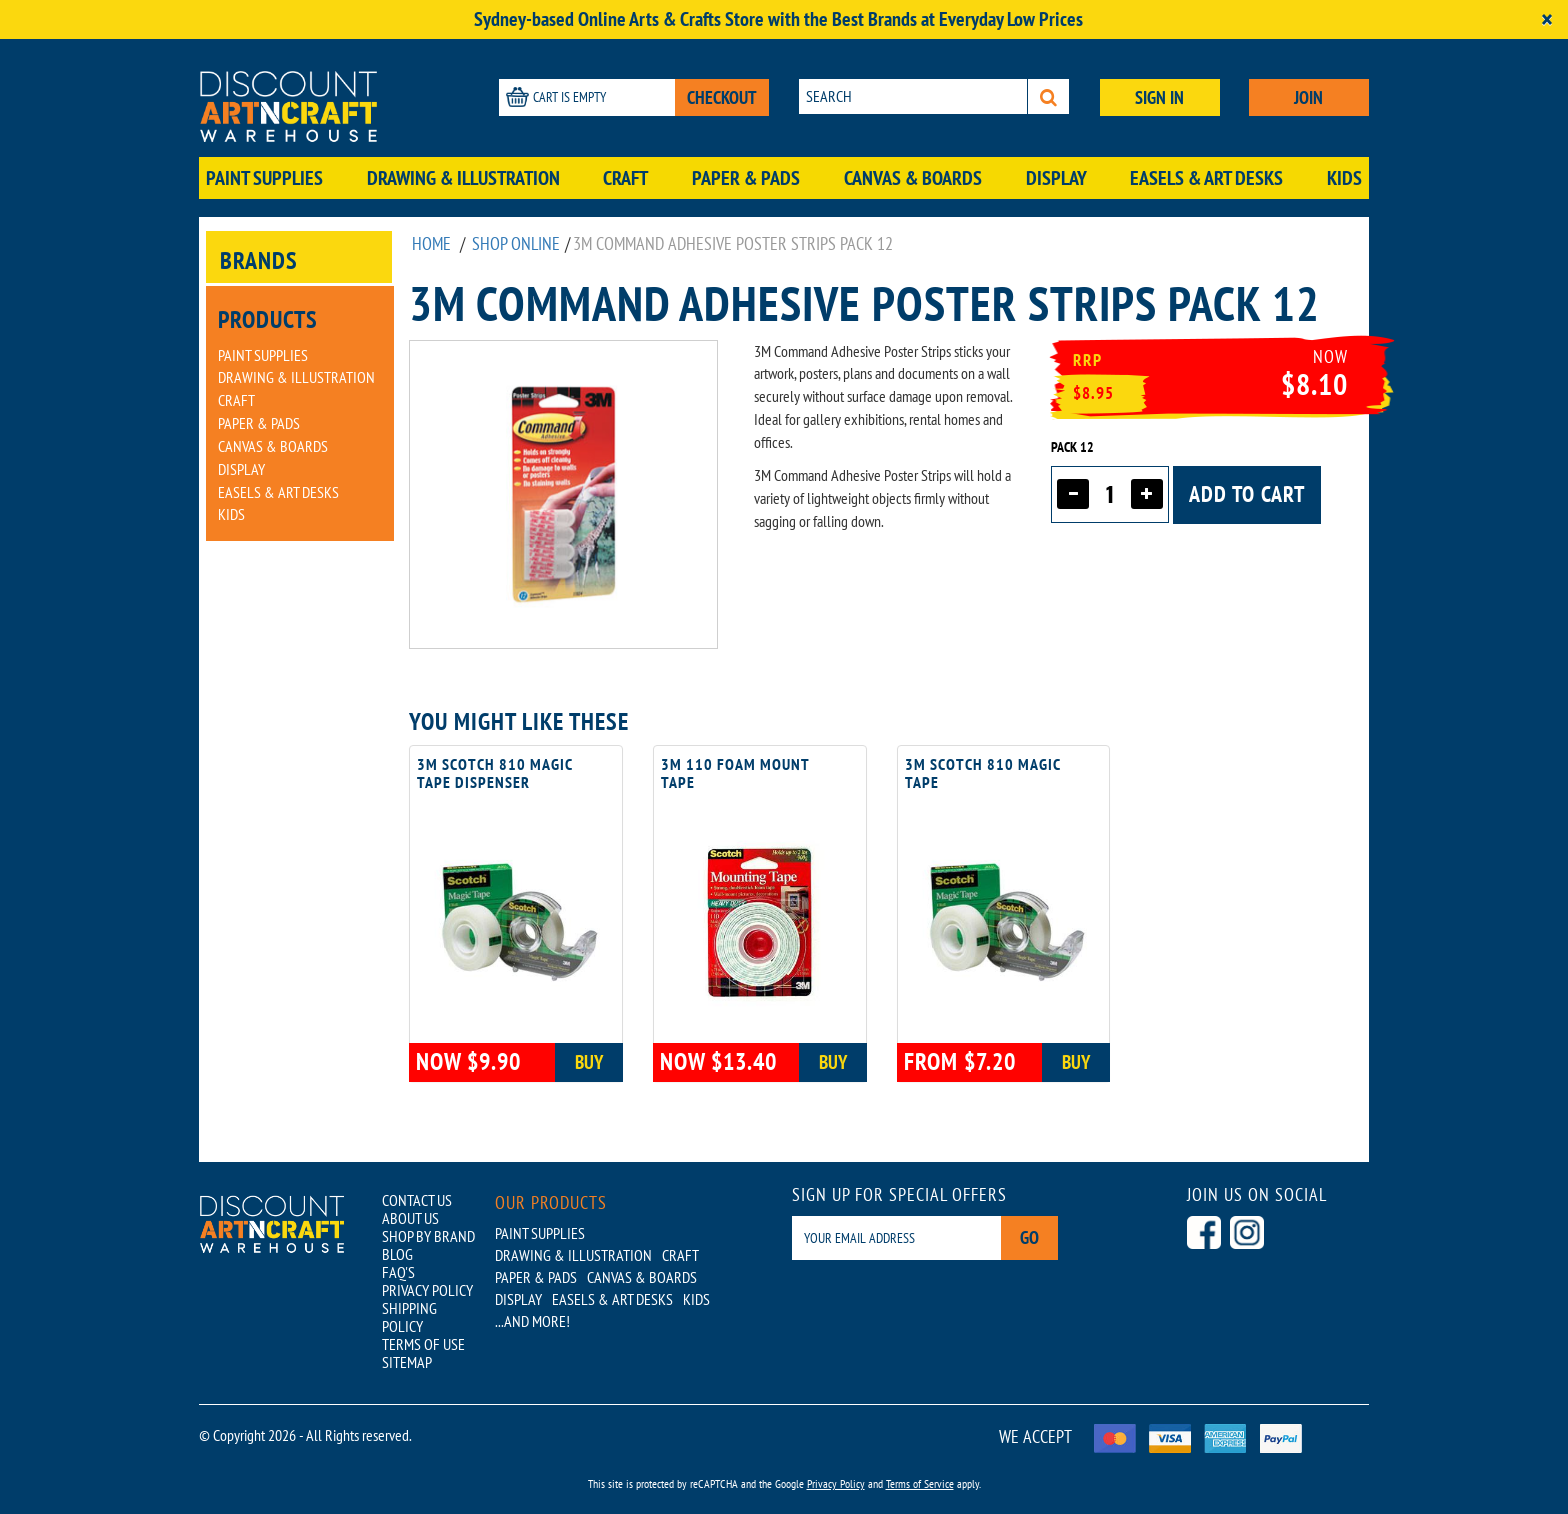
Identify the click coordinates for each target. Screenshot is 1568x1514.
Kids (1344, 178)
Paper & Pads (746, 178)
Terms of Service (920, 1483)
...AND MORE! (532, 1321)
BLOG (397, 1254)
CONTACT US (417, 1200)
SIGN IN (1159, 97)
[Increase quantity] (1147, 494)
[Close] (1547, 19)
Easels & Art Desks (1206, 178)
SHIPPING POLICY (409, 1317)
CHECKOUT (722, 97)
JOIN (1308, 97)
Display (1056, 178)
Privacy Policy (836, 1483)
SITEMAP (407, 1362)
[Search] (1048, 96)
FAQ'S (398, 1272)
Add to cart (1247, 494)
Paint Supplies (264, 178)
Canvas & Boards (913, 178)
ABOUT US (410, 1218)
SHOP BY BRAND (428, 1236)
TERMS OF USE (423, 1344)
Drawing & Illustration (463, 178)
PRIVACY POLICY (427, 1290)
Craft (625, 178)
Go (1029, 1237)
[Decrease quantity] (1073, 494)
